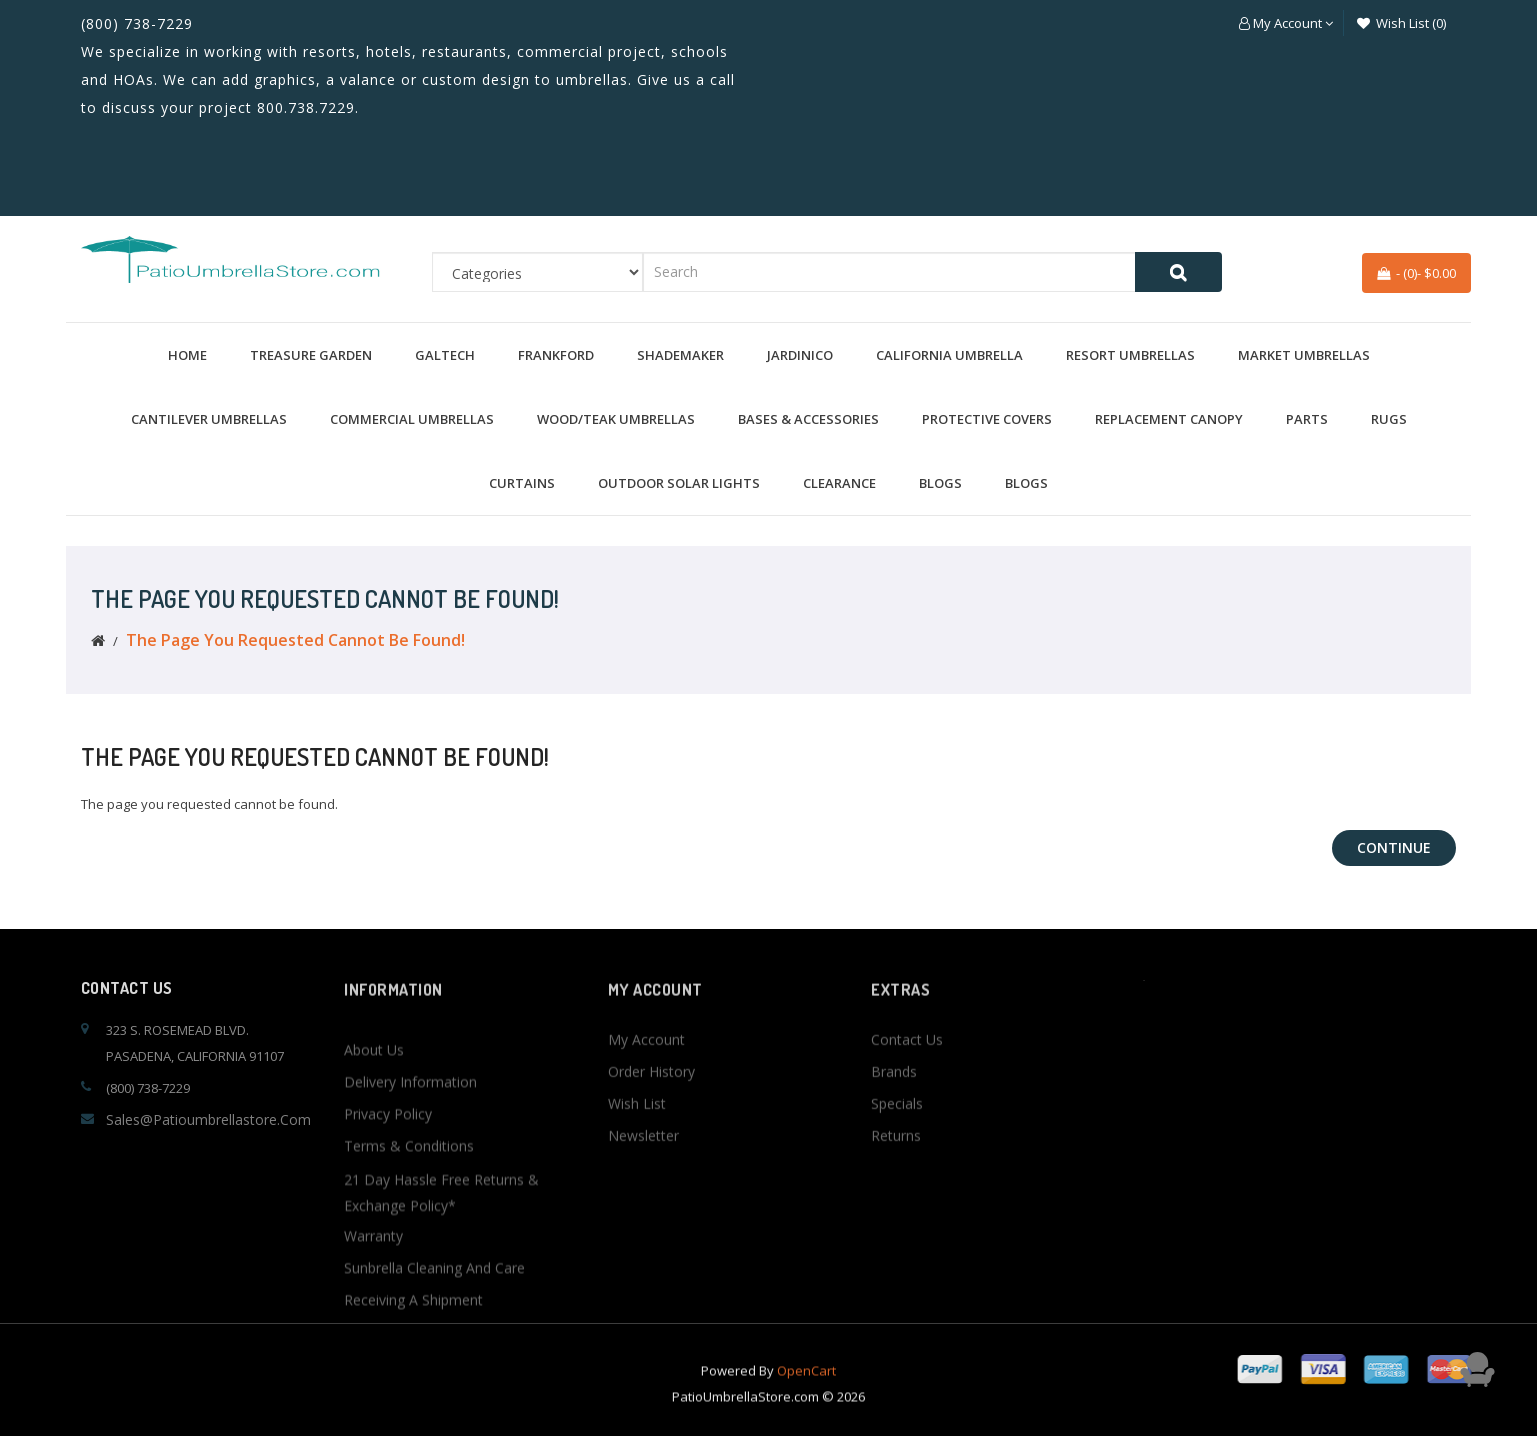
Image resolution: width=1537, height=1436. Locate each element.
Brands (894, 1144)
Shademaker (680, 355)
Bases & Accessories (808, 419)
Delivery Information (410, 1229)
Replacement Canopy (1169, 419)
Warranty (373, 1383)
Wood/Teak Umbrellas (616, 419)
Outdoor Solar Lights (679, 483)
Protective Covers (987, 419)
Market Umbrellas (1304, 355)
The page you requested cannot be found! (295, 640)
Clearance (839, 483)
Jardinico (800, 355)
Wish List (637, 1176)
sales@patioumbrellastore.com (208, 1119)
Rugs (1389, 419)
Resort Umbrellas (1130, 355)
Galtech (445, 355)
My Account (646, 1112)
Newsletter (643, 1208)
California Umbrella (949, 355)
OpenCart (806, 1396)
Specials (897, 1176)
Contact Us (907, 1112)
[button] (1286, 23)
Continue (1394, 847)
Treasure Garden (311, 355)
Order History (651, 1144)
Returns (896, 1208)
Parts (1307, 419)
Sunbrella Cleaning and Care (434, 1415)
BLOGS (940, 483)
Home (187, 355)
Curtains (522, 483)
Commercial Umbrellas (412, 419)
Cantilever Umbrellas (209, 419)
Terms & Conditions (409, 1293)
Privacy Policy (388, 1261)
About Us (374, 1197)
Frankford (556, 355)
